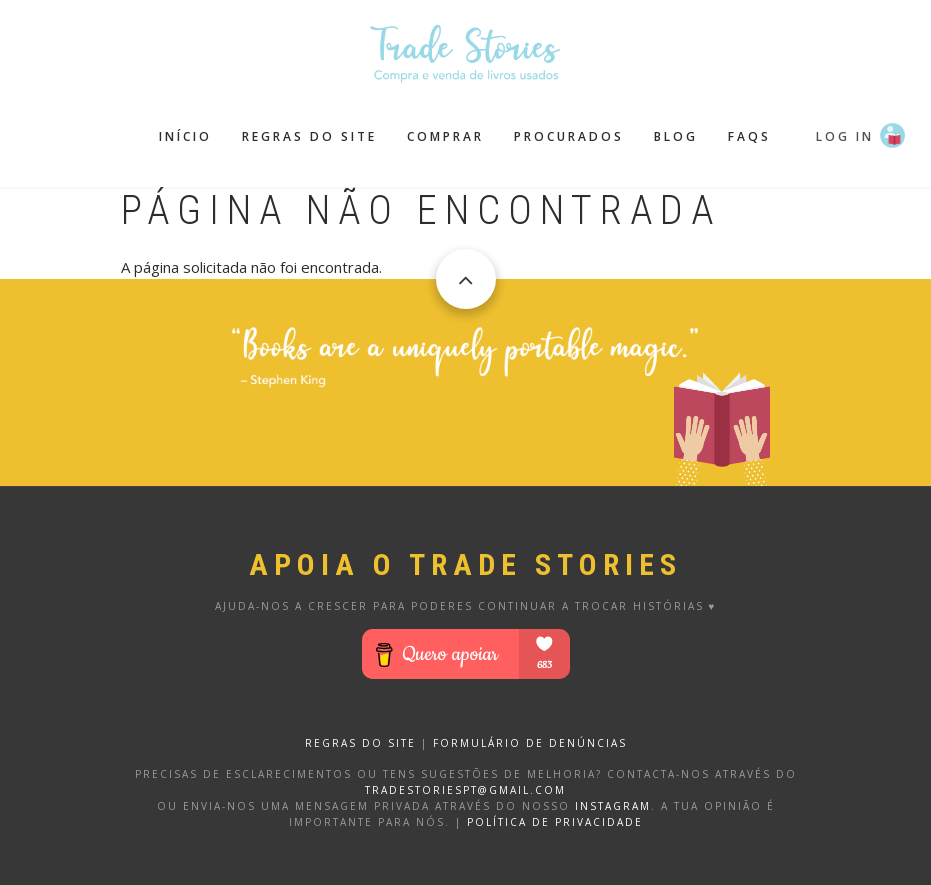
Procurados (569, 136)
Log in (845, 136)
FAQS (749, 136)
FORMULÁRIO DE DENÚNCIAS (530, 743)
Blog (676, 136)
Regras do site (309, 136)
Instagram (613, 806)
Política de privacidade (555, 822)
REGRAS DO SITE (360, 743)
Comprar (445, 136)
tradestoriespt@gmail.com (465, 790)
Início (185, 136)
